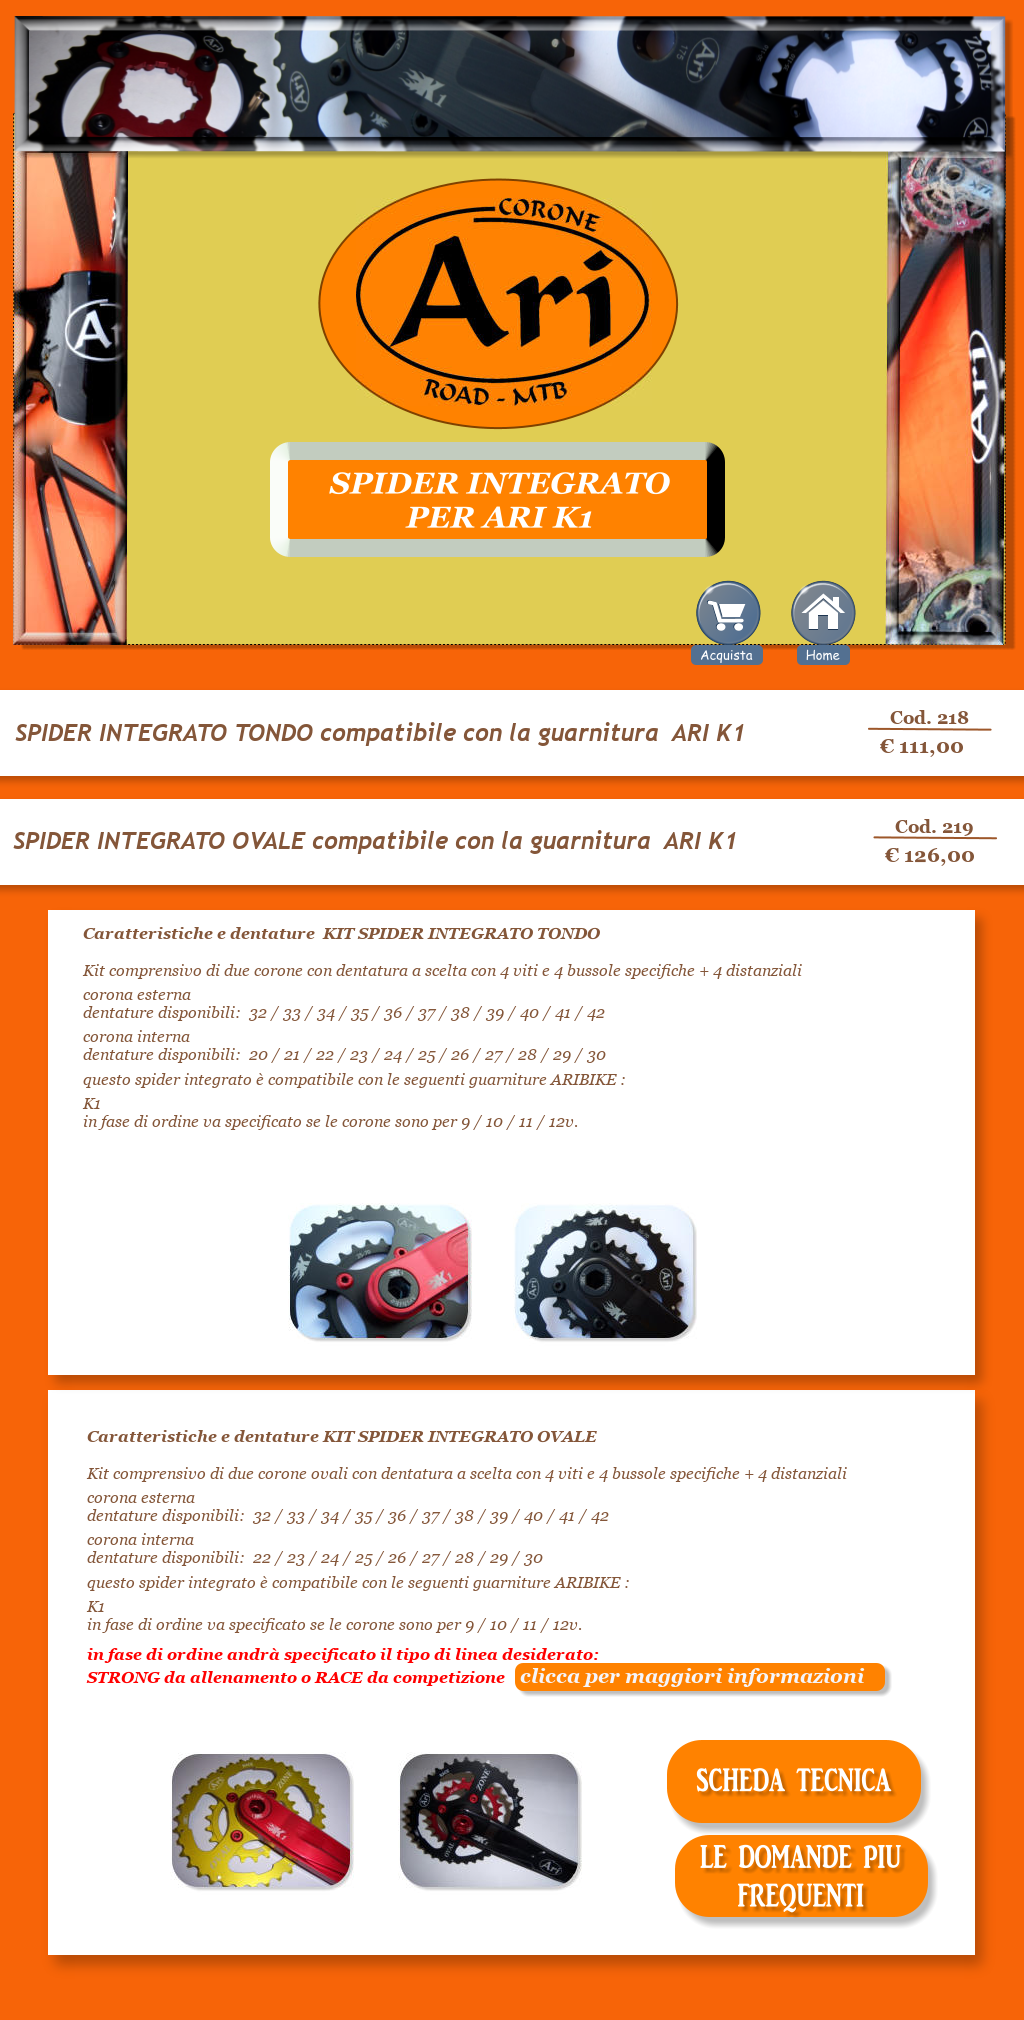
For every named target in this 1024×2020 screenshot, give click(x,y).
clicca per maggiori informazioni (684, 1676)
